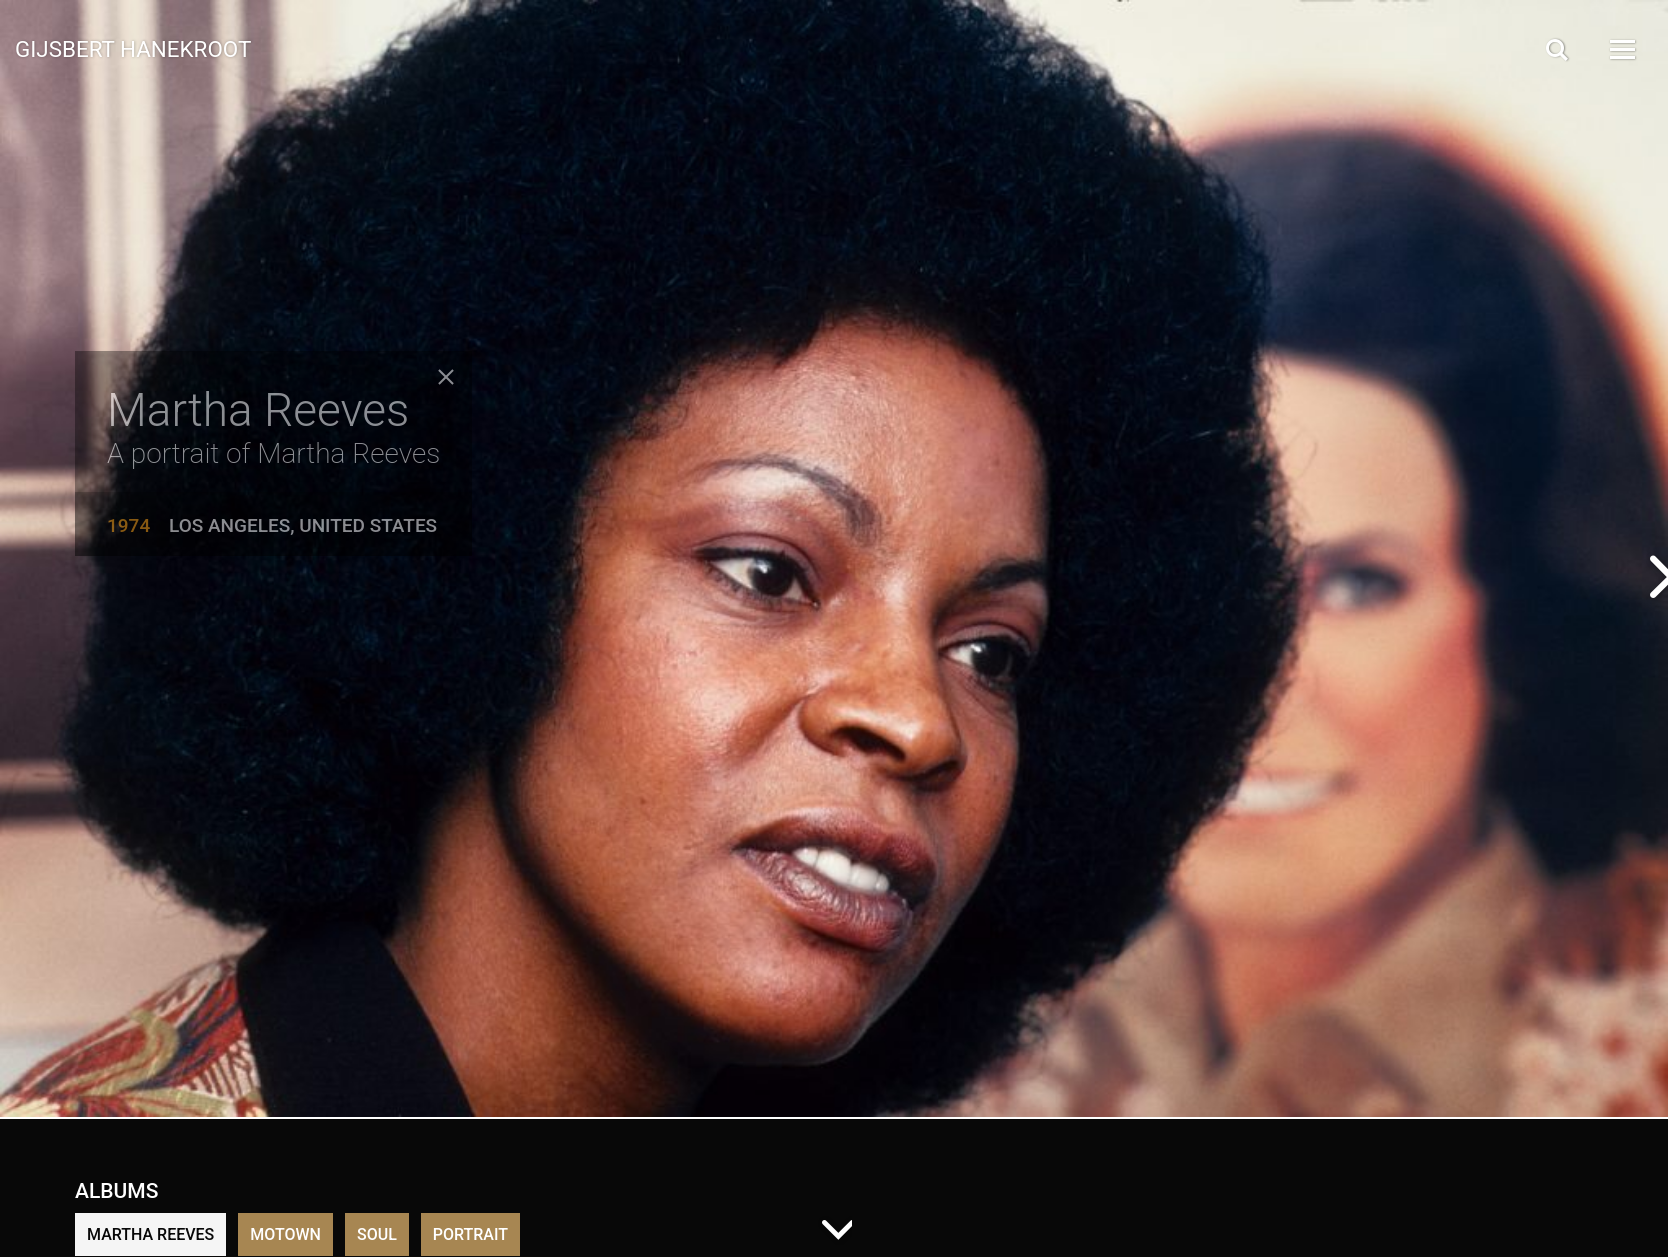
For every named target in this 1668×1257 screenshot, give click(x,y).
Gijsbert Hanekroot (133, 48)
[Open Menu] (1621, 49)
